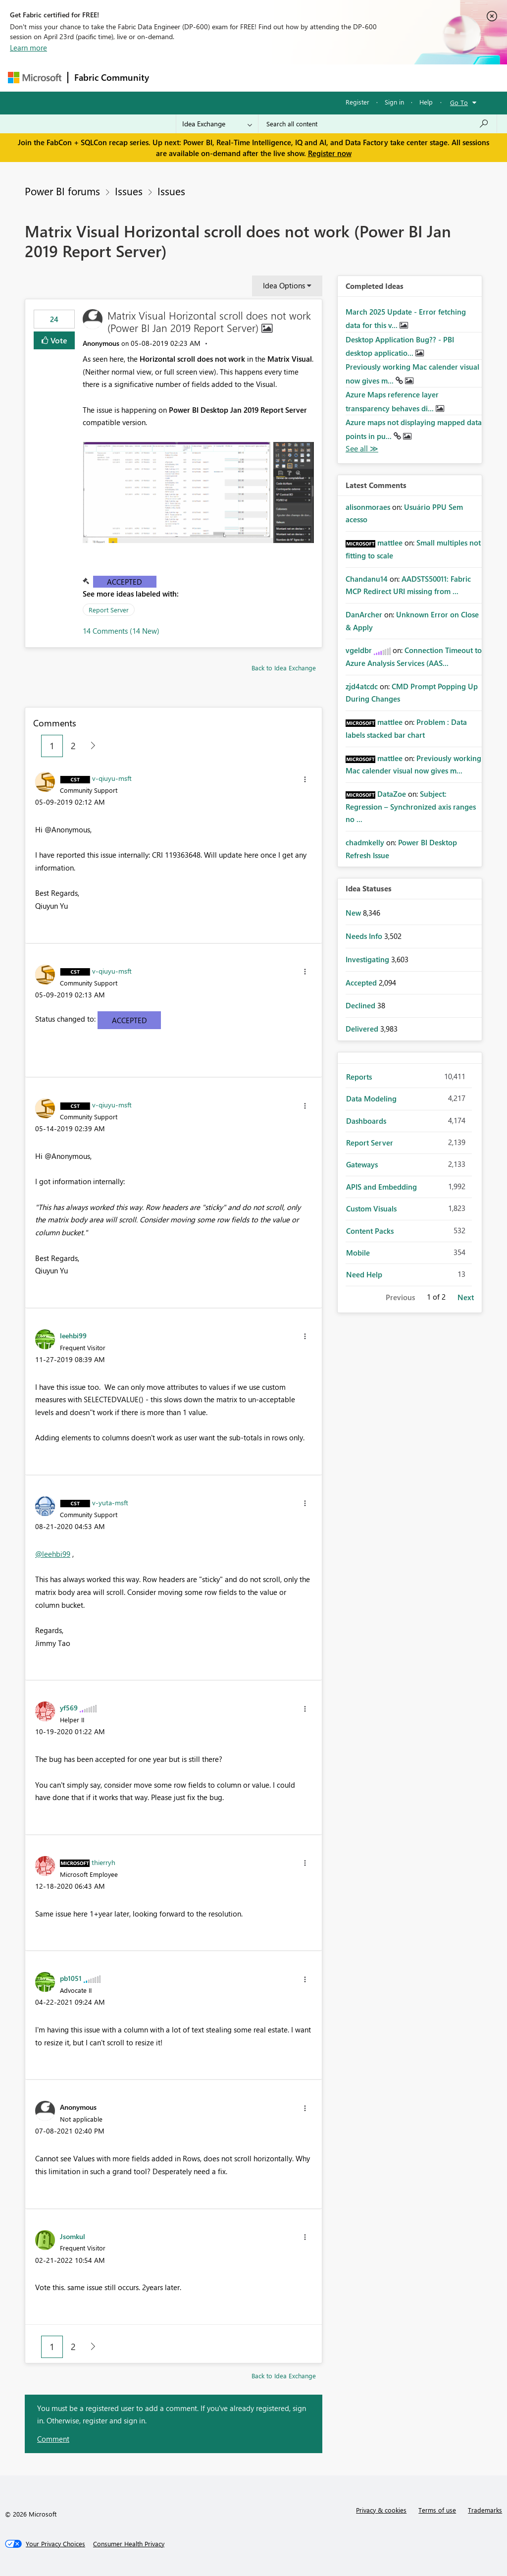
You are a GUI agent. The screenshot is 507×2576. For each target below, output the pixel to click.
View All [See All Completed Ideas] (362, 448)
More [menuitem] (378, 77)
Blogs (344, 77)
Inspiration (215, 77)
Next (465, 1297)
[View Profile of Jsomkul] (72, 2236)
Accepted (124, 582)
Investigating (368, 959)
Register (357, 102)
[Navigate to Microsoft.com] (34, 77)
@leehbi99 (52, 1554)
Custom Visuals (371, 1208)
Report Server (109, 609)
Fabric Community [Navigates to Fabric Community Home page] (111, 77)
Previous (400, 1297)
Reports (359, 1077)
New (354, 913)
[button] (198, 492)
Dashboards (366, 1121)
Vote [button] (58, 340)
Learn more (28, 48)
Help (426, 102)
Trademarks (485, 2510)
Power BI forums (62, 191)
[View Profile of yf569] (69, 1707)
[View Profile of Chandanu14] (367, 579)
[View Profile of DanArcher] (364, 614)
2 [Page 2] (73, 746)
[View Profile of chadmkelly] (365, 842)
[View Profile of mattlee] (390, 543)
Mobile (358, 1253)
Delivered (363, 1029)
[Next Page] (90, 746)
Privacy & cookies (381, 2510)
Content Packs (370, 1231)
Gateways (362, 1164)
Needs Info (365, 936)
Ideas (255, 77)
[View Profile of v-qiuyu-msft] (112, 778)
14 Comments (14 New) (121, 631)
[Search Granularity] (217, 123)
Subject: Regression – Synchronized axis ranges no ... (411, 806)
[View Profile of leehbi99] (73, 1335)
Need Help (364, 1274)
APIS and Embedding (381, 1187)
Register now (330, 153)
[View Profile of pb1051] (71, 1978)
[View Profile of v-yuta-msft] (110, 1502)
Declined (361, 1005)
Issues (129, 191)
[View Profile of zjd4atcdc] (362, 686)
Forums (171, 77)
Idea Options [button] (284, 285)
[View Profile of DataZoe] (391, 794)
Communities (299, 77)
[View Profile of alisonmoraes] (368, 507)
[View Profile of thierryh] (103, 1862)
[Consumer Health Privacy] (128, 2544)
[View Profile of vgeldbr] (359, 650)
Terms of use (437, 2510)
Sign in (394, 102)
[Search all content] (377, 123)
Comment (53, 2439)
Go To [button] (459, 102)
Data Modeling (371, 1098)
